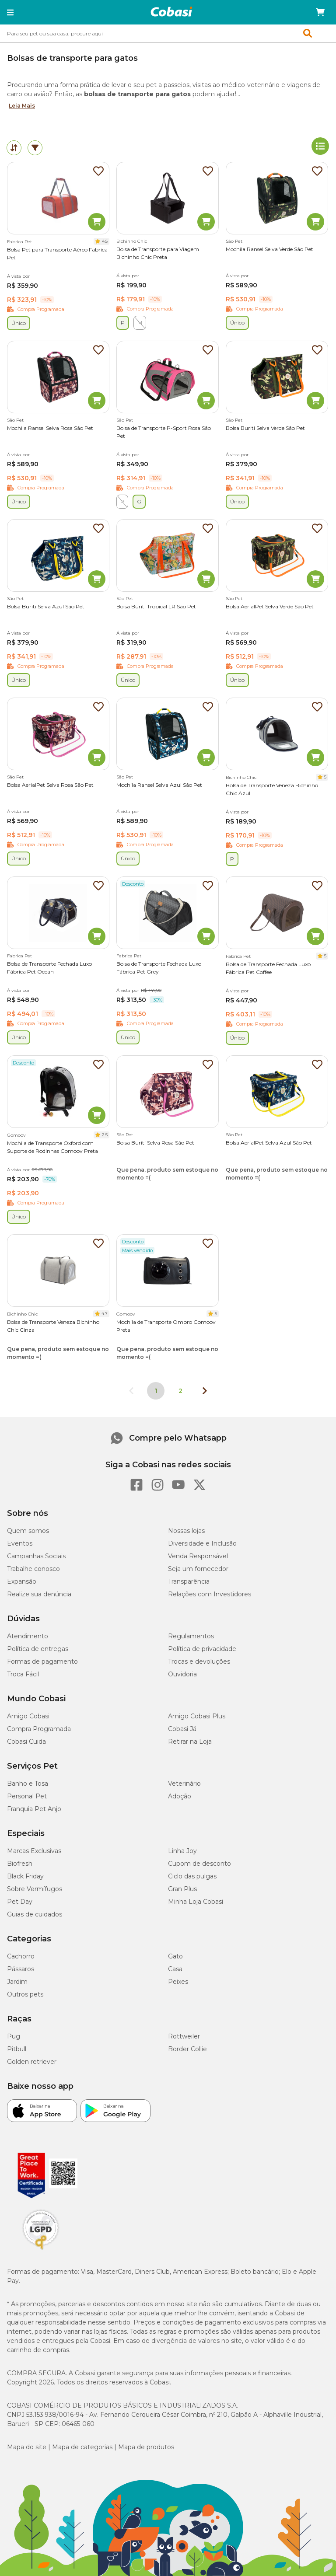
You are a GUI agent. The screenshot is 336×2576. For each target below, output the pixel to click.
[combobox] (168, 33)
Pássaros (20, 1969)
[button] (10, 12)
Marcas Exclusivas (34, 1851)
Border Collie (187, 2049)
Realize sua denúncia (39, 1594)
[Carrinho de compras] (320, 12)
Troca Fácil (23, 1674)
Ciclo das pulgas (192, 1876)
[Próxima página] (205, 1391)
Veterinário (184, 1783)
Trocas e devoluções (199, 1661)
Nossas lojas (186, 1531)
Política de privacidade (202, 1649)
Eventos (19, 1543)
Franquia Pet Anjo (34, 1809)
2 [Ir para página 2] (180, 1391)
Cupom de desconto (199, 1863)
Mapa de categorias (82, 2447)
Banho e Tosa (27, 1783)
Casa (175, 1969)
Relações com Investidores (209, 1594)
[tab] (14, 148)
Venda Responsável (198, 1556)
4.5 (105, 241)
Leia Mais (22, 105)
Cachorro (21, 1956)
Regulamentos (191, 1636)
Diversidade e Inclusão (202, 1543)
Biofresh (19, 1863)
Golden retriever (31, 2062)
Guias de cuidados (34, 1914)
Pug (13, 2036)
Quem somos (28, 1531)
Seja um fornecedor (198, 1569)
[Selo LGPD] (40, 2250)
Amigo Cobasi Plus (196, 1716)
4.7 (105, 1313)
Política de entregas (37, 1649)
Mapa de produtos (146, 2447)
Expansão (21, 1581)
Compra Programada (39, 1729)
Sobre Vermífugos (34, 1889)
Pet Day (19, 1902)
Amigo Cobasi (28, 1716)
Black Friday (25, 1876)
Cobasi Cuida (26, 1741)
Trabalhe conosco (33, 1569)
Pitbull (16, 2049)
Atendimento (27, 1636)
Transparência (189, 1581)
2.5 (105, 1135)
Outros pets (25, 1994)
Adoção (179, 1796)
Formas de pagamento (42, 1661)
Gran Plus (182, 1889)
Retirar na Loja (190, 1741)
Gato (175, 1956)
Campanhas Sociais (36, 1556)
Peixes (178, 1982)
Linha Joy (182, 1851)
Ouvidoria (182, 1674)
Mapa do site (26, 2447)
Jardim (17, 1982)
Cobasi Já (182, 1729)
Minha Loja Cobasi (195, 1902)
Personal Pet (27, 1796)
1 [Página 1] (155, 1391)
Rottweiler (184, 2036)
